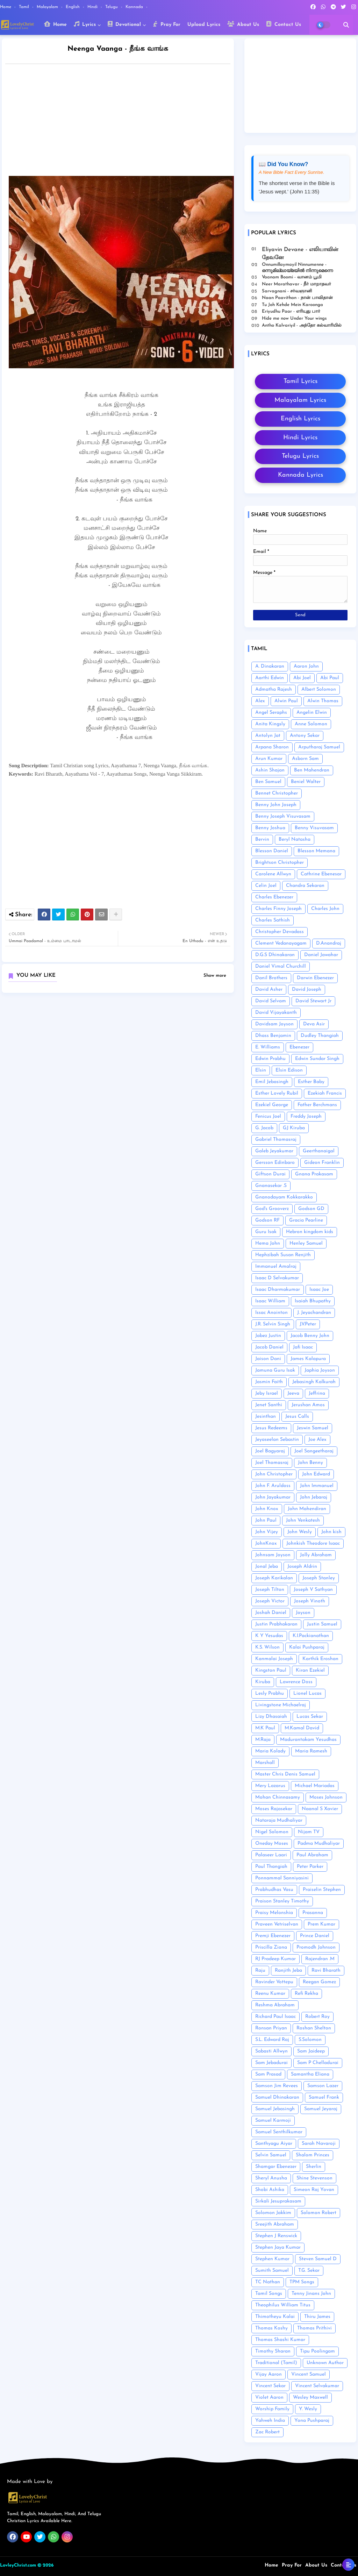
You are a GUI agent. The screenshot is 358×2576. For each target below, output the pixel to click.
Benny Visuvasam (314, 828)
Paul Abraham (312, 1855)
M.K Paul (265, 1728)
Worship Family (272, 2409)
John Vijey (266, 1532)
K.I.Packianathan (311, 1635)
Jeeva (293, 1393)
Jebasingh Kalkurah (314, 1382)
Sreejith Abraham (274, 2224)
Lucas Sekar (309, 1716)
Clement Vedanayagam (281, 943)
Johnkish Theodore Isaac (313, 1543)
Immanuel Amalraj (275, 1266)
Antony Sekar (305, 735)
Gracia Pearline (306, 1220)
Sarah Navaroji (319, 2143)
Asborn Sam (305, 758)
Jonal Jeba (266, 1566)
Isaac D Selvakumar (277, 1278)
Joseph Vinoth (309, 1601)
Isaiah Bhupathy (313, 1301)
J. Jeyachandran (314, 1312)
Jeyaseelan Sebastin (277, 1439)
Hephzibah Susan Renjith (283, 1255)
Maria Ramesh (311, 1751)
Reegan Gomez (319, 1982)
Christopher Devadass (279, 931)
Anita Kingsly (270, 724)
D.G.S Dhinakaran (275, 955)
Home (6, 7)
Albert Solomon (318, 689)
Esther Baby (311, 1081)
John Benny (310, 1462)
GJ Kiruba (294, 1128)
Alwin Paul (286, 701)
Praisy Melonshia (274, 1912)
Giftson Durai (270, 1174)
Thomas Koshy (271, 2328)
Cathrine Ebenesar (321, 874)
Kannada (135, 7)
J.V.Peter (308, 1324)
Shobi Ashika (269, 2189)
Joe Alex (317, 1439)
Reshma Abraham (275, 2005)
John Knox (266, 1508)
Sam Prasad (268, 2074)
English (73, 7)
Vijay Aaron (268, 2374)
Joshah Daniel (270, 1612)
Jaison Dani (268, 1358)
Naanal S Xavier (320, 1809)
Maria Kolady (270, 1751)
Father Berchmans (317, 1105)
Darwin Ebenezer (315, 978)
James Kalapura (308, 1358)
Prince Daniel (314, 1935)
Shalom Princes (312, 2155)
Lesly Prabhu (269, 1693)
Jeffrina (317, 1393)
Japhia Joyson (320, 1370)
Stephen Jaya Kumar (278, 2247)
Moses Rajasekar (273, 1809)
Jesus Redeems (271, 1428)
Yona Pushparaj (311, 2420)
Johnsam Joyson (273, 1555)
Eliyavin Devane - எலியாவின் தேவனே (300, 253)
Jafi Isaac (303, 1347)
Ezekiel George (271, 1105)
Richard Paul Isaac (275, 2016)
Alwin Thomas (322, 701)
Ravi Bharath (326, 1970)
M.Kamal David (302, 1728)
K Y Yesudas (269, 1635)
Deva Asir (314, 1024)
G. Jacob (264, 1128)
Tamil (24, 7)
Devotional (124, 24)
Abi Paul (329, 678)
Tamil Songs (268, 2293)
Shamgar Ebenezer (275, 2166)
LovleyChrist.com (18, 2565)
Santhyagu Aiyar (273, 2143)
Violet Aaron (269, 2397)
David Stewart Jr (313, 1001)
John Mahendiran (307, 1508)
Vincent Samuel (308, 2374)
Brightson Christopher (279, 862)
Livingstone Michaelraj (280, 1705)
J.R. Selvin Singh (272, 1324)
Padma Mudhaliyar (319, 1843)
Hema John (267, 1243)
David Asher (268, 989)
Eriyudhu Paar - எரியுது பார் (291, 311)
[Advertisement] (125, 122)
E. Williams (267, 1047)
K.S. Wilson (267, 1647)
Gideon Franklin (322, 1162)
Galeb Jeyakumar (274, 1151)
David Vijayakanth (276, 1012)
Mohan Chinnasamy (277, 1797)
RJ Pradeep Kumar (275, 1959)
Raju (260, 1970)
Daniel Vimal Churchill (280, 966)
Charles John (325, 908)
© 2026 (45, 2565)
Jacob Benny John (310, 1335)
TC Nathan (267, 2282)
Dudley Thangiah (320, 1035)
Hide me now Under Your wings (294, 318)
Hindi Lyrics (300, 437)
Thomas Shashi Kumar (280, 2339)
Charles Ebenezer (274, 897)
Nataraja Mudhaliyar (278, 1820)
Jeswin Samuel (312, 1428)
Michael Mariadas (315, 1785)
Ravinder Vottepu (274, 1982)
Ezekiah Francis (325, 1093)
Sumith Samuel (272, 2270)
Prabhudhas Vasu (274, 1889)
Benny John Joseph (275, 804)
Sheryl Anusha (271, 2178)
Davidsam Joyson (274, 1024)
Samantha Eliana (310, 2074)
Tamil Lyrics (300, 381)
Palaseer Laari (271, 1855)
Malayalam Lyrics (300, 400)
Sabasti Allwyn (271, 2051)
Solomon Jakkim (273, 2212)
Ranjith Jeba (288, 1970)
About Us (243, 24)
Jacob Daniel (269, 1347)
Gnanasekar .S (271, 1185)
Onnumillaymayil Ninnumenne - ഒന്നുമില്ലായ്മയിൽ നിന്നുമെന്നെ (297, 267)
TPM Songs (301, 2282)
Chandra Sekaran (305, 885)
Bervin (262, 839)
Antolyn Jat (267, 735)
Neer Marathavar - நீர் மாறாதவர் (296, 284)
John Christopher (274, 1474)
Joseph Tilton (269, 1589)
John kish (331, 1532)
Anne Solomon (311, 724)
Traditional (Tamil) (276, 2362)
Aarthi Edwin (269, 678)
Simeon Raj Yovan (314, 2189)
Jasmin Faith (269, 1382)
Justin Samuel (322, 1624)
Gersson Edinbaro (275, 1162)
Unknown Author (325, 2362)
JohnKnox (266, 1543)
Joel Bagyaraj (270, 1451)
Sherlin (313, 2166)
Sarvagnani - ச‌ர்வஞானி (287, 291)
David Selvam (270, 1001)
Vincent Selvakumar (317, 2386)
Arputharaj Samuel (319, 747)
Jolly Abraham (316, 1555)
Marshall (265, 1762)
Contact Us (283, 24)
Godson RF (267, 1220)
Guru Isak (266, 1231)
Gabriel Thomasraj (275, 1139)
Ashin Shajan (270, 770)
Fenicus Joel (268, 1116)
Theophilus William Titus (282, 2305)
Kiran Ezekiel (310, 1670)
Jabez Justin (268, 1335)
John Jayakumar (273, 1497)
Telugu (112, 7)
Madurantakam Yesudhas (308, 1739)
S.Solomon (310, 2039)
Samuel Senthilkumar (278, 2132)
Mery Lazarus (270, 1785)
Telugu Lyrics (300, 456)
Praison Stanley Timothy (282, 1901)
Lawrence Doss (296, 1682)
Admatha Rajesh (273, 689)
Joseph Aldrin (302, 1566)
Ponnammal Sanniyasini (282, 1878)
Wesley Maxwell (310, 2397)
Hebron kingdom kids (309, 1231)
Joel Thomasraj (271, 1462)
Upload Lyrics (203, 24)
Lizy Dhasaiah (271, 1716)
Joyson (303, 1612)
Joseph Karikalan (274, 1578)
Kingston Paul (270, 1670)
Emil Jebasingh (271, 1081)
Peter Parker (310, 1866)
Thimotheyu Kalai (275, 2316)
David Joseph (306, 989)
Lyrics (85, 24)
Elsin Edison (289, 1070)
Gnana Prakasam (314, 1174)
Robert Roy (317, 2016)
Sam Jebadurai (271, 2062)
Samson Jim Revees (276, 2085)
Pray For (166, 24)
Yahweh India (270, 2420)
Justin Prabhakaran (276, 1624)
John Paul (266, 1520)
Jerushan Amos (308, 1405)
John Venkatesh (303, 1520)
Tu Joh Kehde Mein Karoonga (292, 305)
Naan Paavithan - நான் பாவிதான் (297, 298)
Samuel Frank (324, 2097)
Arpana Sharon (272, 747)
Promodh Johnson (316, 1947)
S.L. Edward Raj (272, 2039)
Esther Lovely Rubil (276, 1093)
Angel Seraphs (271, 712)
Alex (260, 701)
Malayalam (48, 7)
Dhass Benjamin (273, 1035)
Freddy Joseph (306, 1116)
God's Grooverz (272, 1208)
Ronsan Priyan (271, 2028)
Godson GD (311, 1208)
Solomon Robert (318, 2212)
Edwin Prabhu (270, 1058)
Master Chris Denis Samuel (285, 1774)
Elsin (260, 1070)
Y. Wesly (308, 2409)
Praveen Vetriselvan (276, 1924)
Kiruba (262, 1682)
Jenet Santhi (268, 1405)
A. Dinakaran (269, 666)
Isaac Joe (319, 1289)
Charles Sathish (272, 920)
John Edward (316, 1474)
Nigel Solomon (271, 1832)
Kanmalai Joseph (274, 1658)
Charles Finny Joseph (278, 908)
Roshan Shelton (313, 2028)
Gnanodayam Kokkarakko (284, 1197)
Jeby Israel (266, 1393)
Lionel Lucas (307, 1693)
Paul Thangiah (271, 1866)
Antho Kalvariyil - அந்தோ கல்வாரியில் (302, 325)
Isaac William (270, 1301)
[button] (346, 25)
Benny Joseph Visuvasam (282, 816)
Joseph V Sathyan (313, 1589)
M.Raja (263, 1739)
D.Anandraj (328, 943)
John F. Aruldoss (273, 1485)
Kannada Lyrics (300, 475)
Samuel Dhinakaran (277, 2097)
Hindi (93, 7)
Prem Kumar (321, 1924)
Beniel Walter (306, 781)
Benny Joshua (270, 828)
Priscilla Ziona (271, 1947)
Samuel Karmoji (273, 2120)
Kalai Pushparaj (306, 1647)
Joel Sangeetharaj (314, 1451)
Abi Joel (302, 678)
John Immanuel (317, 1485)
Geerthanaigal (319, 1151)
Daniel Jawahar (321, 955)
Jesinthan (265, 1416)
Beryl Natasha (294, 839)
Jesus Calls (297, 1416)
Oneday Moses (271, 1843)
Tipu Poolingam (317, 2351)
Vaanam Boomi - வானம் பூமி (292, 277)
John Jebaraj (313, 1497)
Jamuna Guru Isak (275, 1370)
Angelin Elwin (311, 712)
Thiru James (317, 2316)
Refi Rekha (306, 1993)
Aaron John (306, 666)
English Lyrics (300, 418)
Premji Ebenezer (273, 1935)
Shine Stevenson (314, 2178)
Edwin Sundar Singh (317, 1058)
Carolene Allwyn (273, 874)
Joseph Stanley (318, 1578)
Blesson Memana (316, 851)
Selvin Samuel (270, 2155)
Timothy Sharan (273, 2351)
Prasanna (312, 1912)
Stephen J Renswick (276, 2236)
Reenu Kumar (270, 1993)
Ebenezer (299, 1047)
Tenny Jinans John (311, 2293)
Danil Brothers (271, 978)
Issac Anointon (271, 1312)
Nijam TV (309, 1832)
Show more (214, 975)
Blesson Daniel (271, 851)
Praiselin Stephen (322, 1889)
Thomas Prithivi (314, 2328)
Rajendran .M (320, 1959)
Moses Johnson (326, 1797)
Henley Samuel (306, 1243)
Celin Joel (266, 885)
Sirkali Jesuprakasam (278, 2201)
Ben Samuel (268, 781)
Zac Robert (267, 2432)
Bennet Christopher (276, 793)
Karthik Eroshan (320, 1658)
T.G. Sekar (309, 2270)
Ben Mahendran (311, 770)
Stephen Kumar (272, 2259)
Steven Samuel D (318, 2259)
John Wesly (299, 1532)
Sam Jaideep (311, 2051)
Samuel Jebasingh (275, 2109)
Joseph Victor (270, 1601)
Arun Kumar (268, 758)
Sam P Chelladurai (317, 2062)
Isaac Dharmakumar (277, 1289)
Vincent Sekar (270, 2386)
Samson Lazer (322, 2085)
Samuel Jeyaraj (320, 2109)
